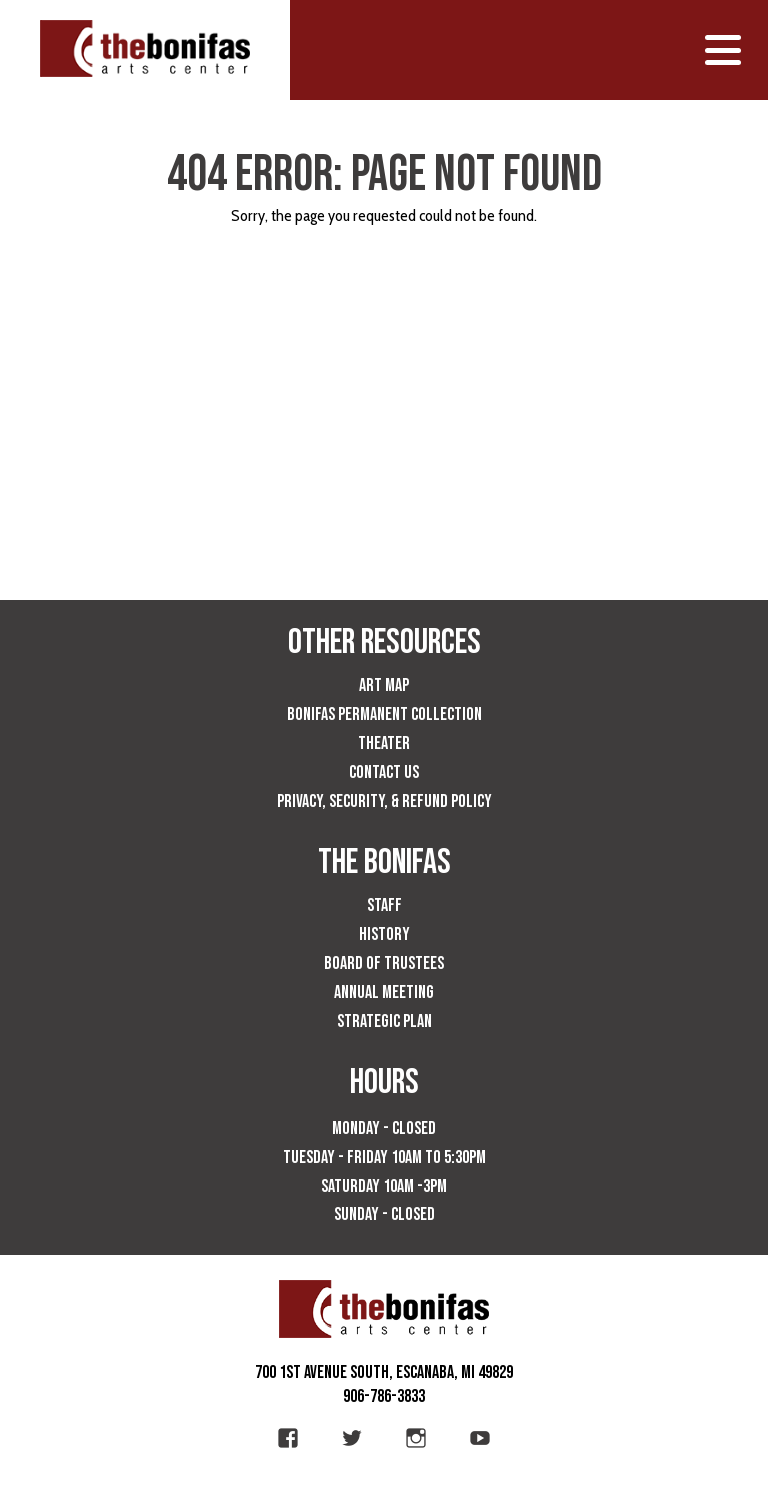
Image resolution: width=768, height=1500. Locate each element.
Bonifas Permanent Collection (384, 714)
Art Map (384, 685)
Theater (384, 743)
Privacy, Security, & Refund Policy (384, 801)
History (384, 934)
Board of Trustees (384, 963)
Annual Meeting (384, 992)
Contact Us (384, 772)
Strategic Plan (384, 1021)
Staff (384, 905)
